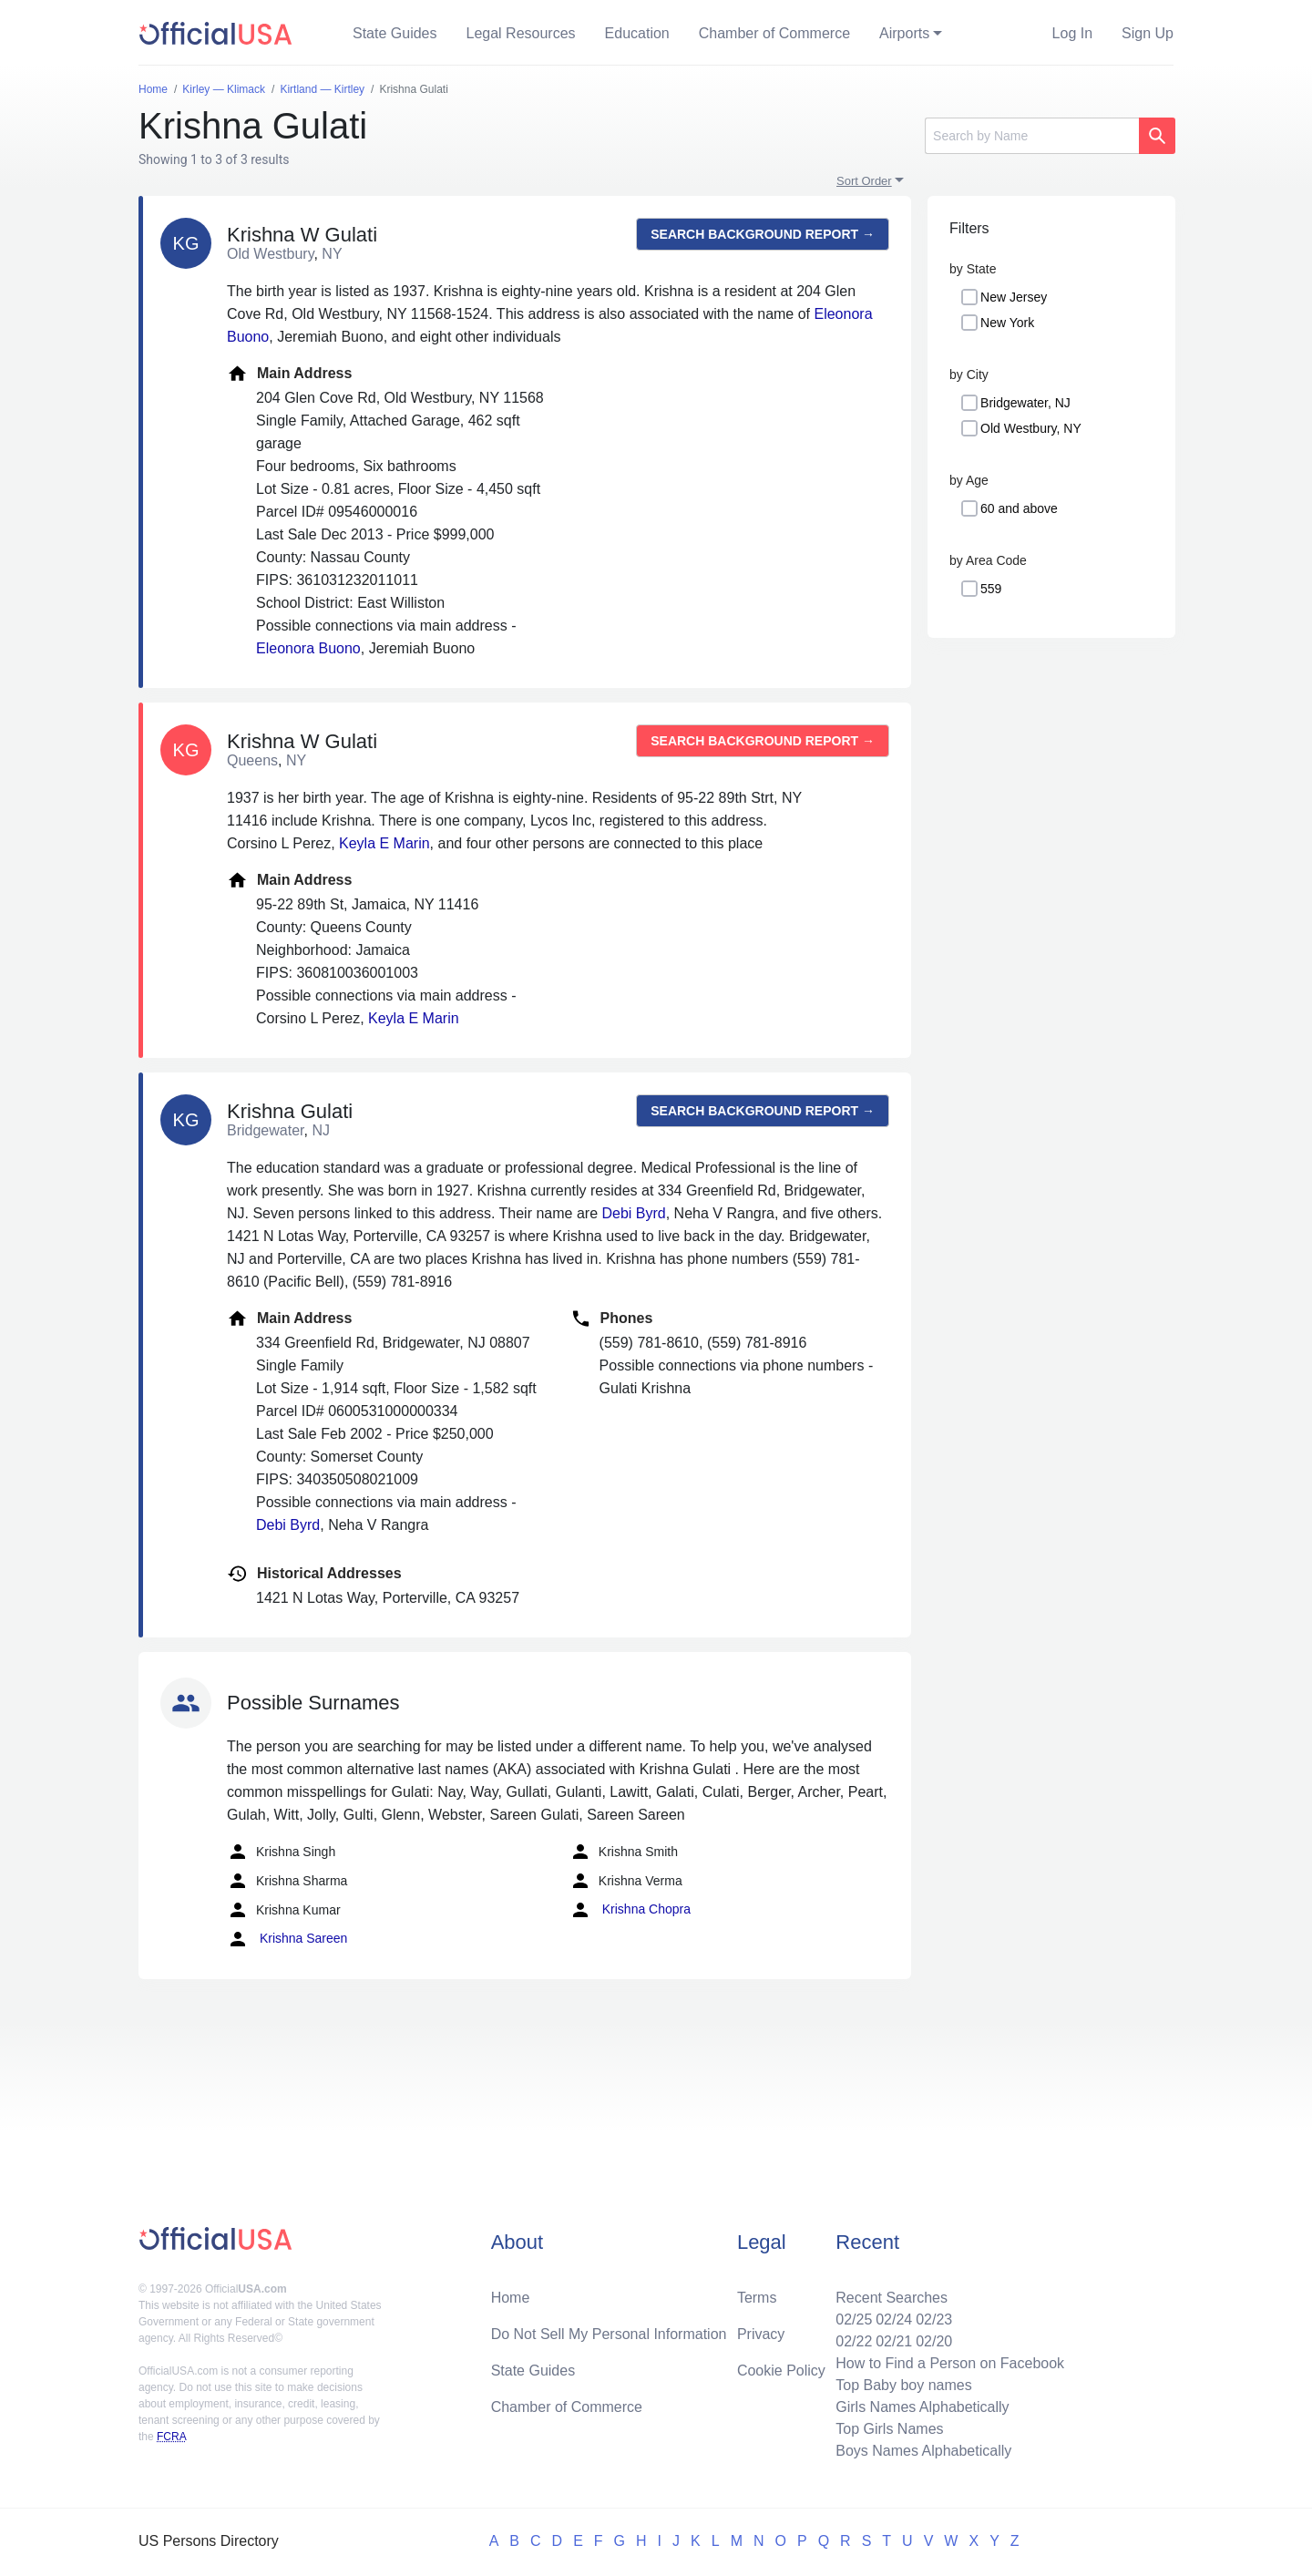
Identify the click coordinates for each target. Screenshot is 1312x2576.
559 (990, 588)
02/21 (894, 2341)
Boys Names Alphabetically (923, 2450)
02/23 (934, 2319)
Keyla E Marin (384, 843)
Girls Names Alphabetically (922, 2407)
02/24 (894, 2319)
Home (510, 2297)
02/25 (853, 2319)
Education (637, 33)
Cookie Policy (781, 2370)
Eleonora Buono (308, 648)
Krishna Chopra (630, 1910)
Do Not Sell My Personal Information (609, 2334)
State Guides (395, 33)
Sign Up (1148, 33)
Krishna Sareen (287, 1939)
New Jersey (1013, 297)
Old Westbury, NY (1030, 428)
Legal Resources (521, 33)
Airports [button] (904, 33)
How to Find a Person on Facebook (949, 2363)
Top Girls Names (889, 2429)
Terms (757, 2297)
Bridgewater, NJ (1025, 403)
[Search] (1032, 136)
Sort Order (864, 181)
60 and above (1019, 508)
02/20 (934, 2341)
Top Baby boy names (903, 2385)
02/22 (853, 2341)
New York (1007, 322)
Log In (1072, 33)
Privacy (760, 2334)
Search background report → (763, 234)
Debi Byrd (633, 1213)
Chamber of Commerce (774, 33)
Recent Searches (891, 2297)
